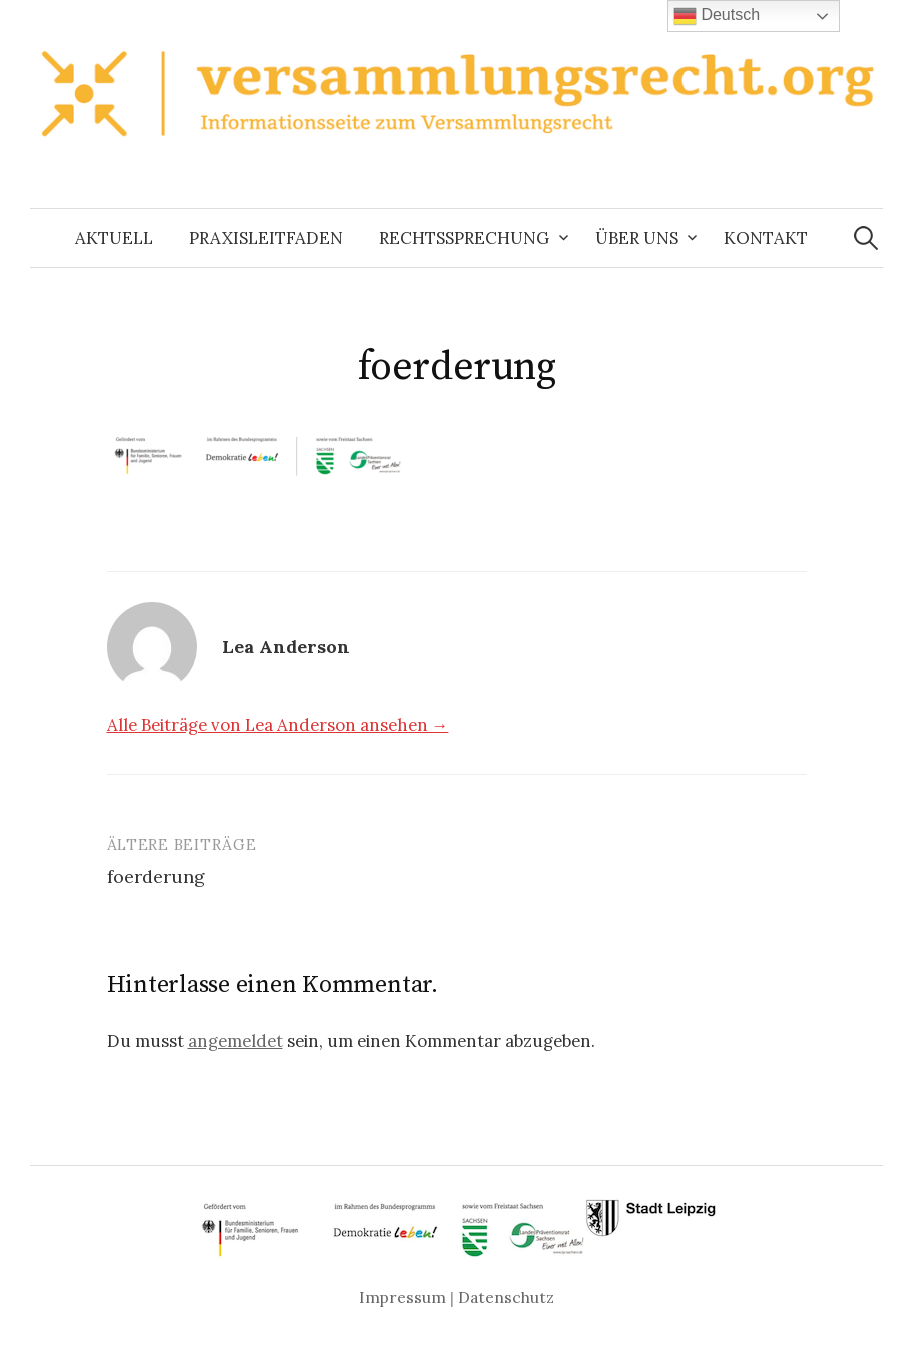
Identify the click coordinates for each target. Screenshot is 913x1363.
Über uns (636, 238)
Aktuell (114, 238)
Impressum (402, 1297)
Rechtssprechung (464, 238)
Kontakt (766, 238)
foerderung (156, 876)
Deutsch (716, 16)
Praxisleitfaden (266, 238)
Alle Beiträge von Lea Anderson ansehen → (278, 725)
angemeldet (235, 1041)
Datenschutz (506, 1297)
